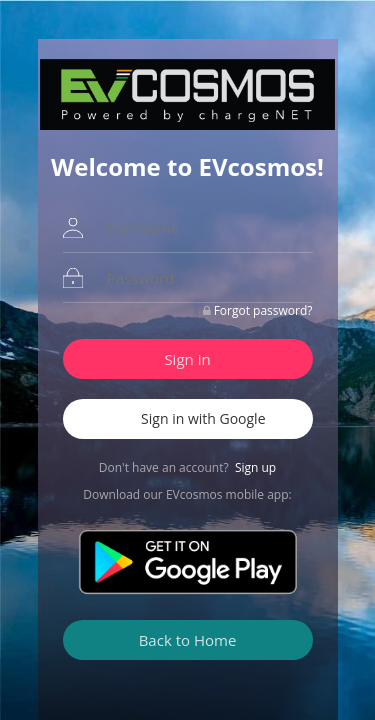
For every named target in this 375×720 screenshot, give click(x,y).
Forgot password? (263, 310)
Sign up (255, 467)
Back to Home (188, 640)
